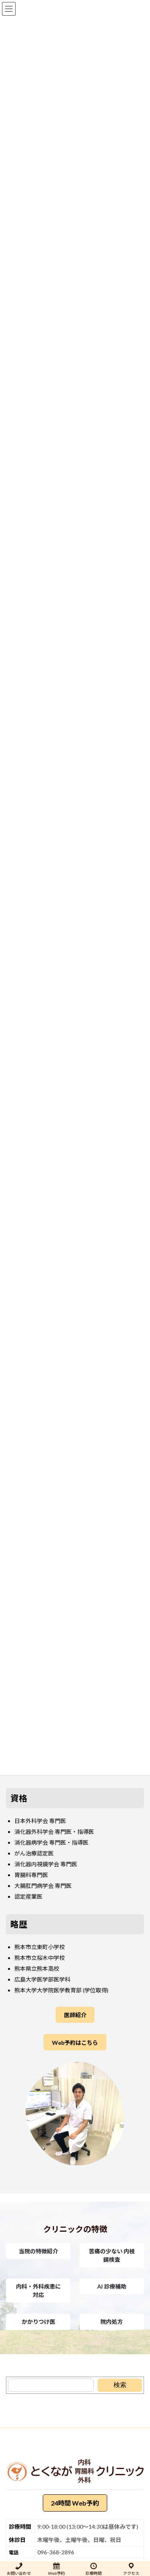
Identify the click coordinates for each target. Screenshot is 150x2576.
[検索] (120, 2385)
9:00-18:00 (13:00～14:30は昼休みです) (87, 2526)
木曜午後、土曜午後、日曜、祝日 (79, 2539)
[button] (38, 2251)
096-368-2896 (55, 2551)
